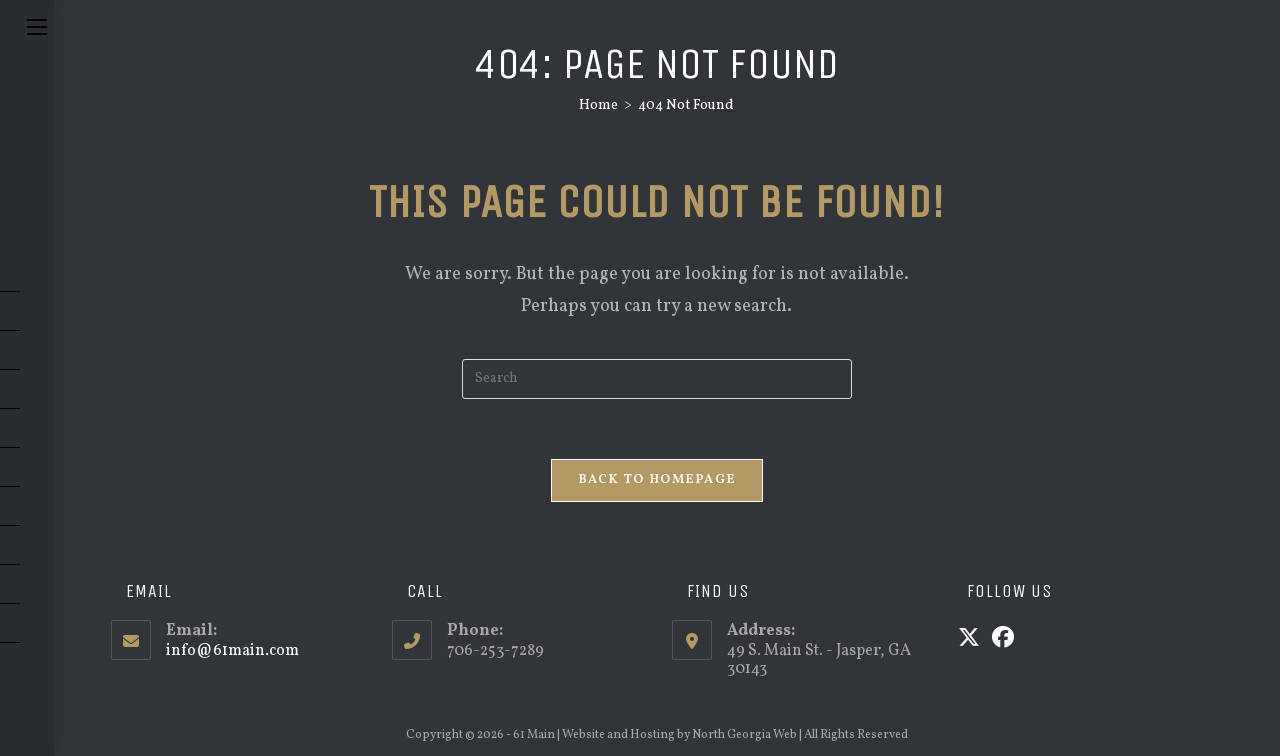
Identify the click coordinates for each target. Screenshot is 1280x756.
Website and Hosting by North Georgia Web (679, 735)
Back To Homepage (657, 480)
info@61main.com (232, 651)
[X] (969, 640)
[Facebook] (1003, 640)
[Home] (598, 105)
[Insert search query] (657, 379)
